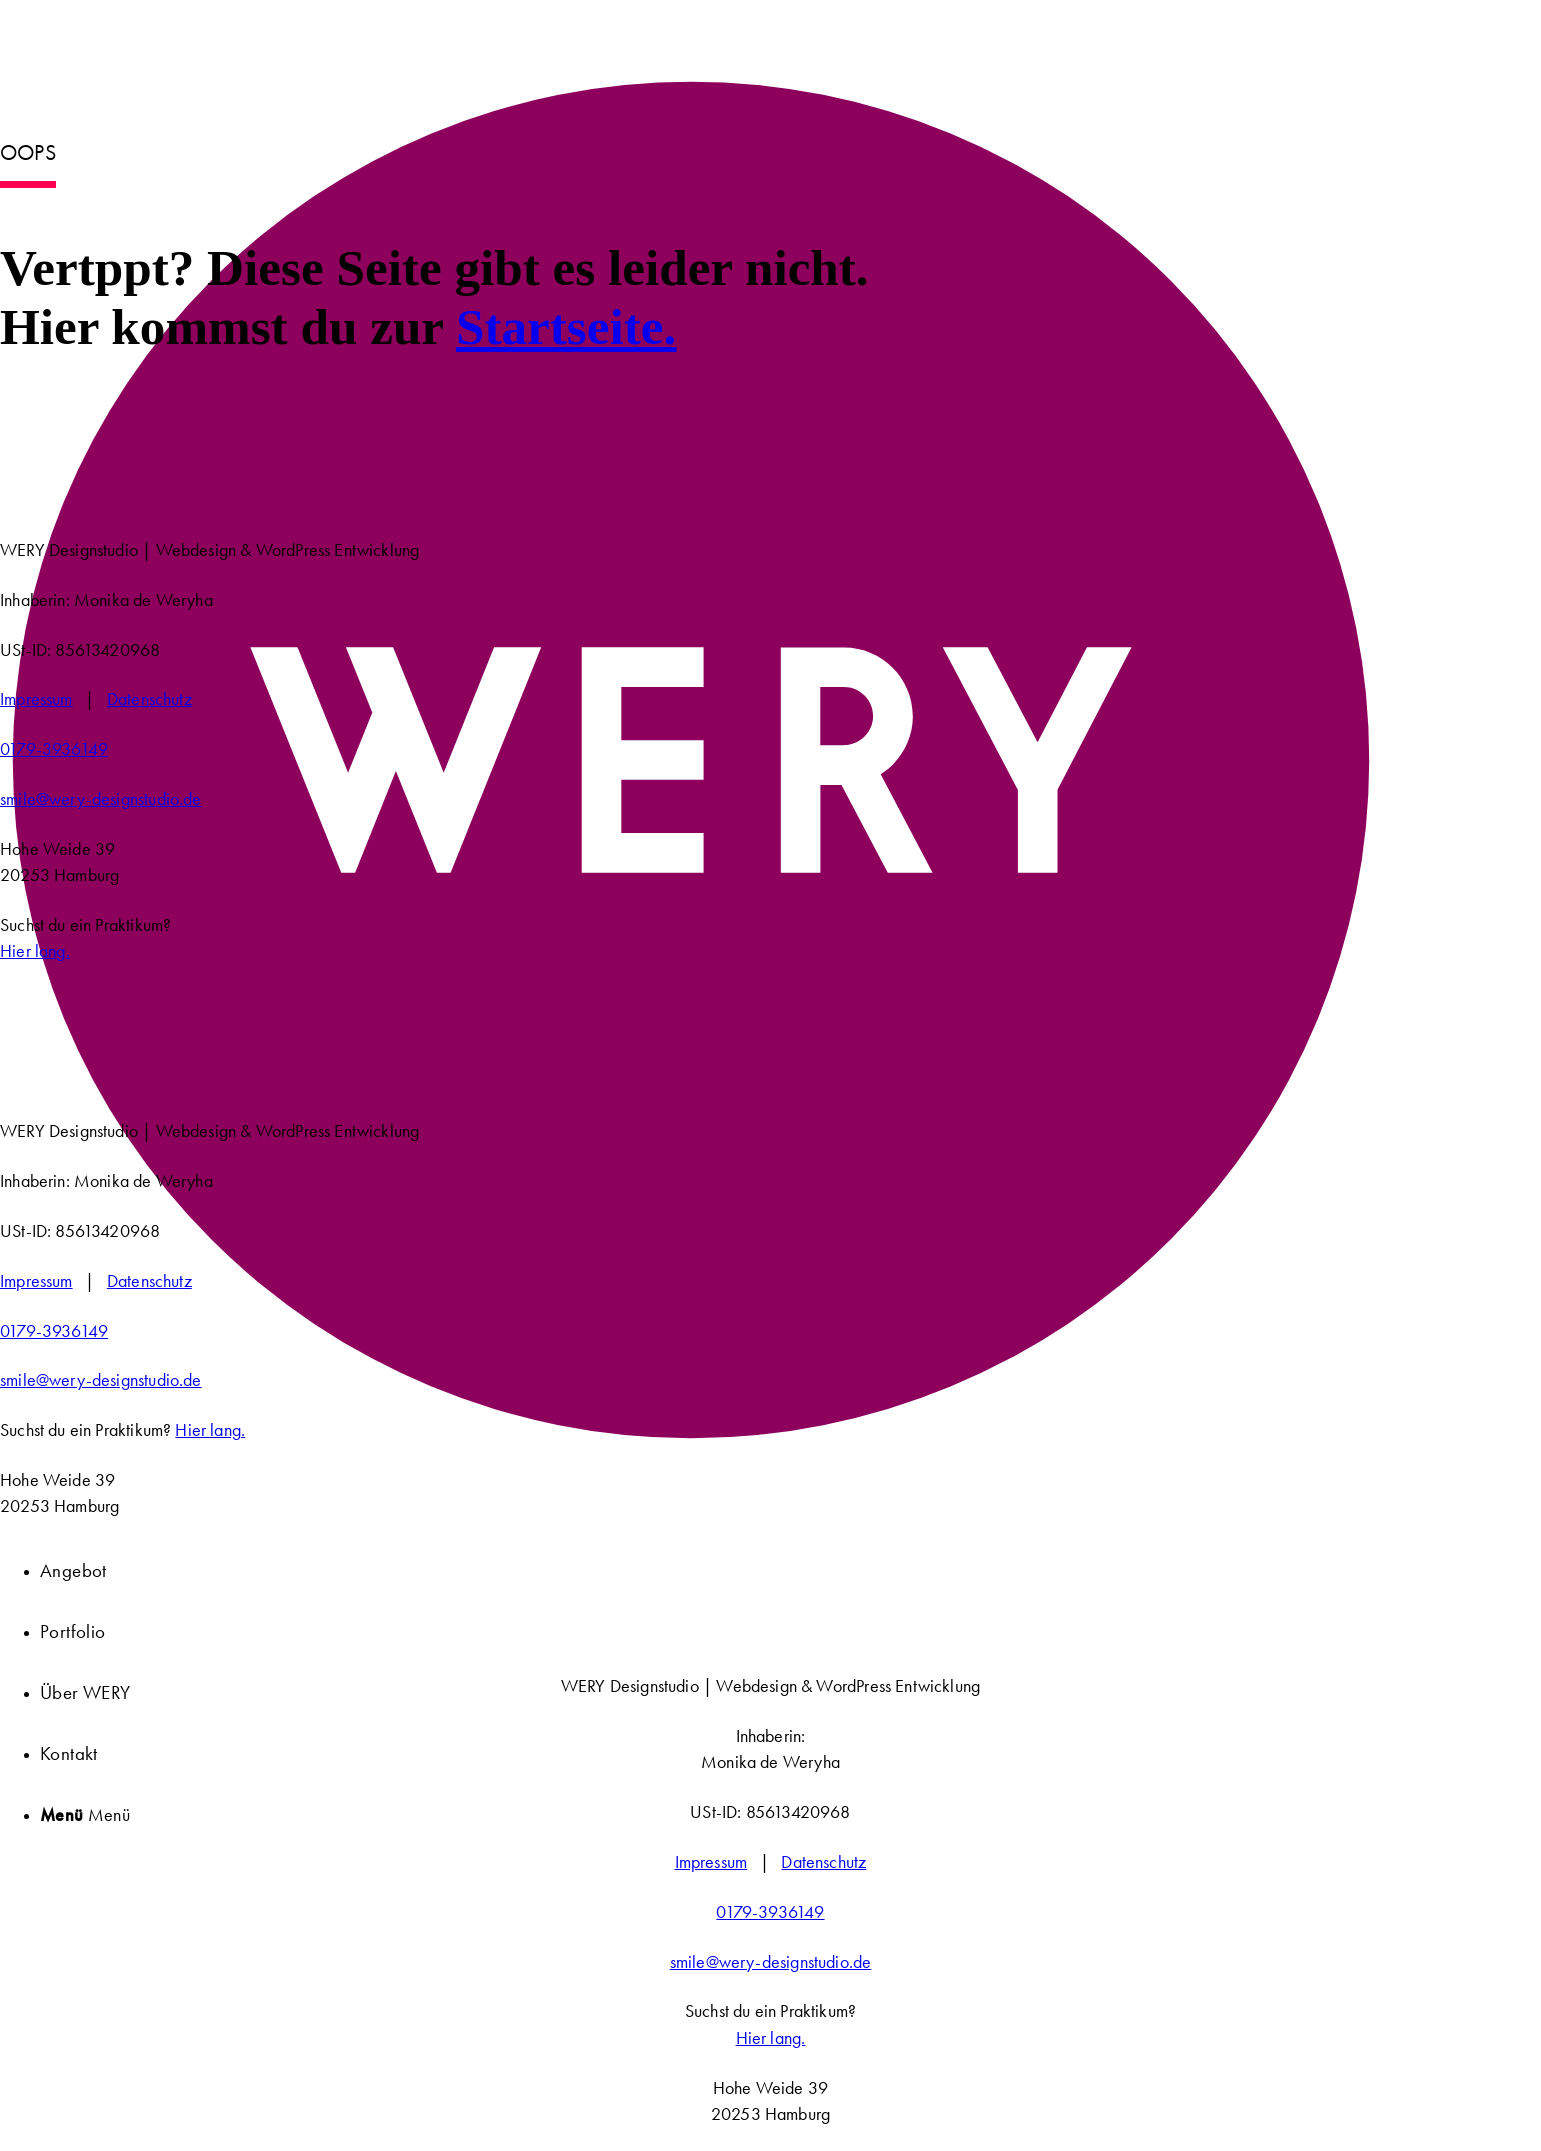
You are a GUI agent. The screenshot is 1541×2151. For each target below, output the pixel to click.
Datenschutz (149, 699)
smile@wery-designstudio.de (101, 799)
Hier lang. (35, 951)
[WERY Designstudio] (692, 1494)
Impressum (36, 699)
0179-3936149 (54, 749)
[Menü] (85, 1815)
